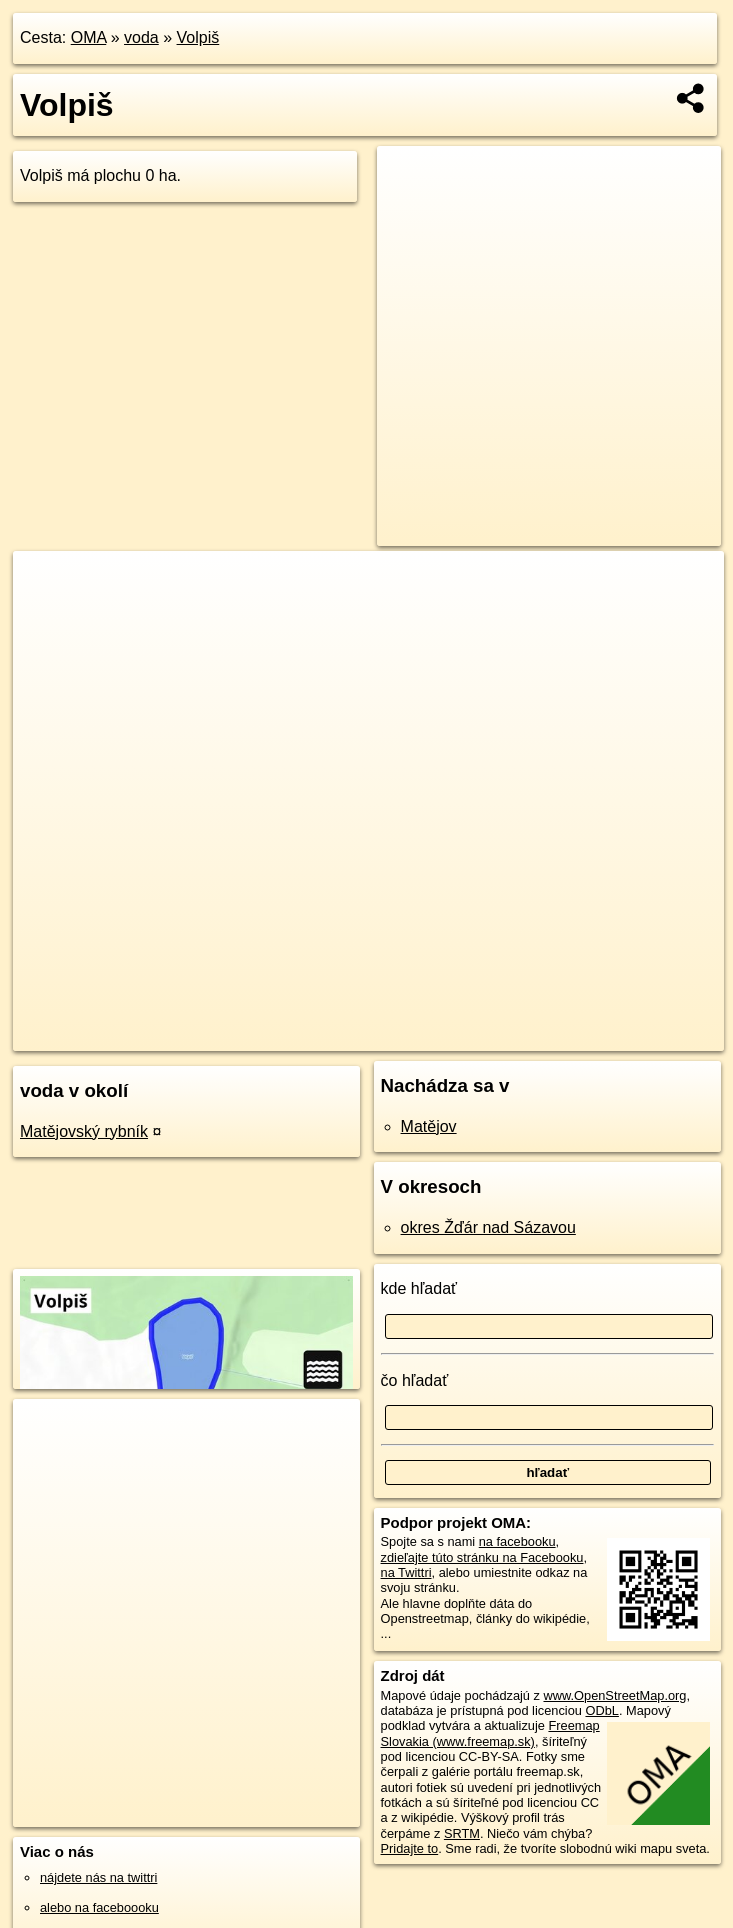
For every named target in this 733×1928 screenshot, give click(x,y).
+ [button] (47, 585)
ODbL (601, 1710)
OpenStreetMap (409, 1035)
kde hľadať (419, 1288)
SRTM (462, 1833)
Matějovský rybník (84, 1131)
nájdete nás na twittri (98, 1877)
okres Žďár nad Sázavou (488, 1227)
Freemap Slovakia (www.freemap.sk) (490, 1733)
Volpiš (198, 37)
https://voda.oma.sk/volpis (649, 1035)
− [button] (47, 616)
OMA (89, 37)
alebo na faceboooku (99, 1907)
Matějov (429, 1126)
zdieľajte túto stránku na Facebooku (482, 1557)
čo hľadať (415, 1380)
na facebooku (517, 1541)
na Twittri (406, 1572)
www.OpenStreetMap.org (614, 1695)
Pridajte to (410, 1848)
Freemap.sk (512, 1035)
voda (141, 37)
